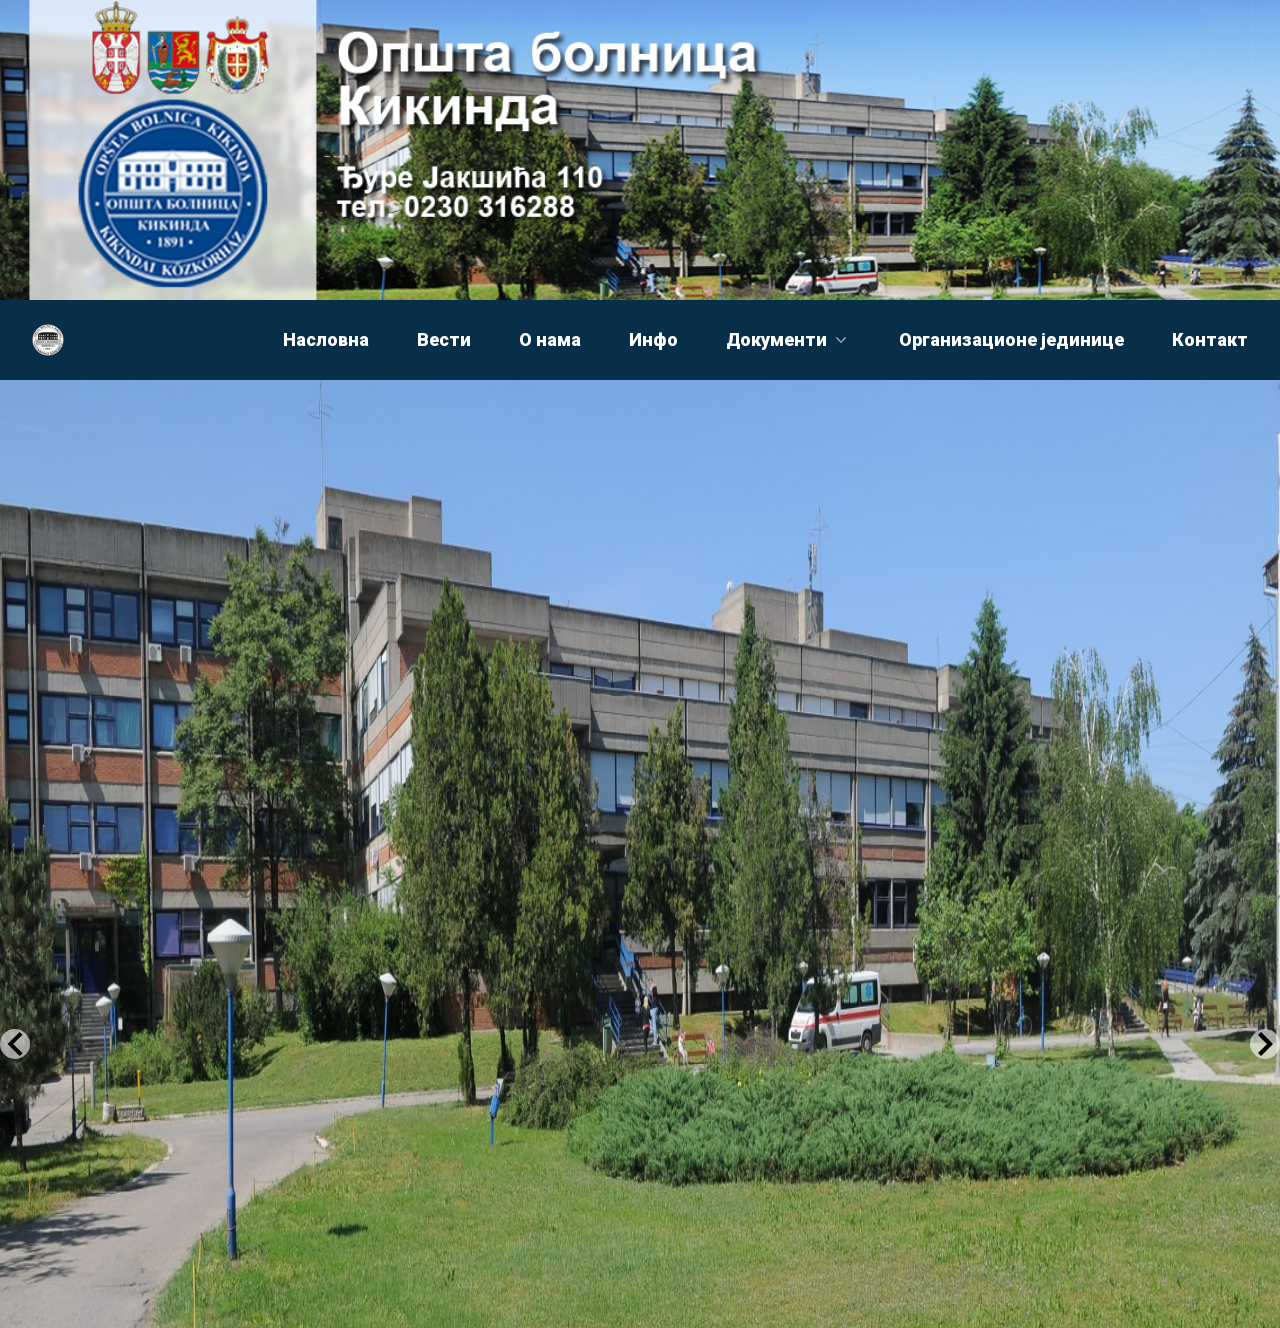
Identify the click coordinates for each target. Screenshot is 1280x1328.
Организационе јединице (1011, 339)
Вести (444, 339)
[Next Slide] (1265, 1044)
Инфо (653, 339)
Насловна (326, 339)
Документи (788, 339)
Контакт (1210, 339)
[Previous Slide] (15, 1044)
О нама (550, 339)
